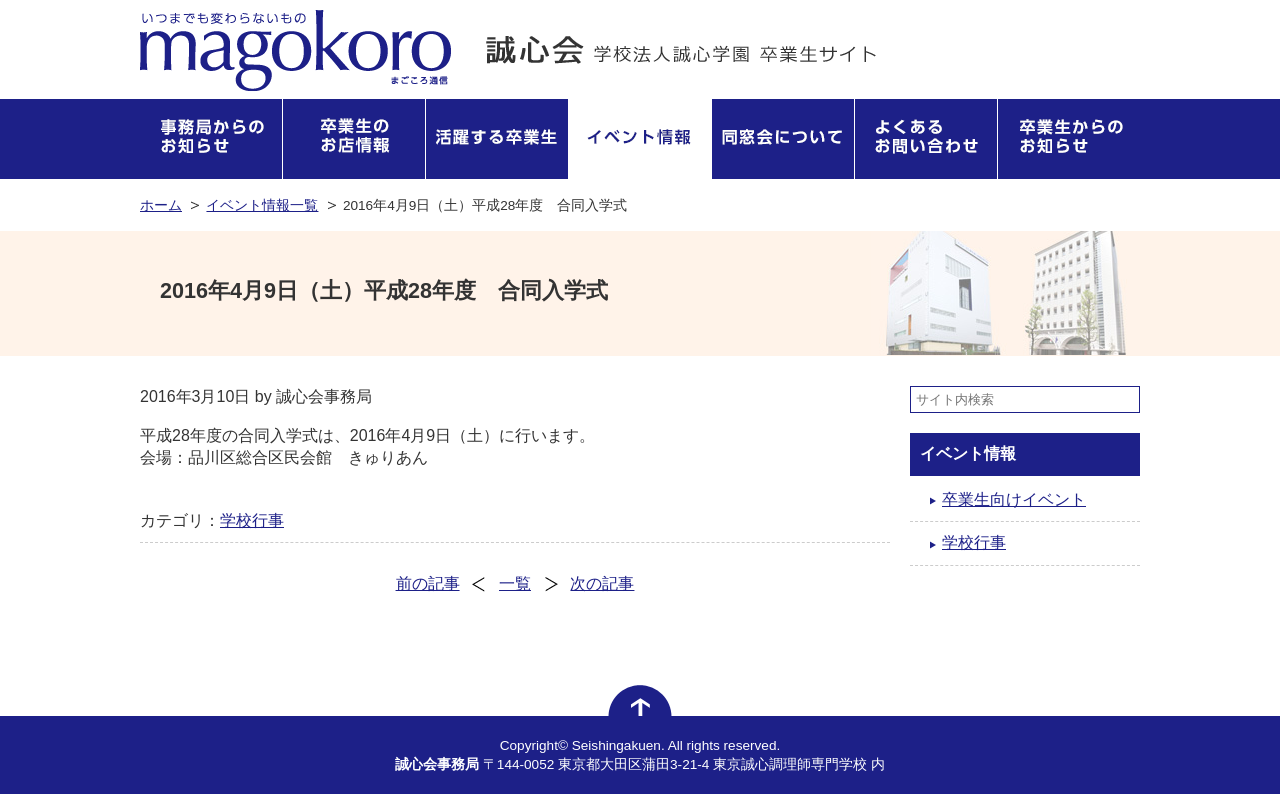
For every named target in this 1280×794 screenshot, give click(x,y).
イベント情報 (640, 139)
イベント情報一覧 (262, 205)
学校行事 (252, 520)
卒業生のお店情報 (354, 139)
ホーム (161, 205)
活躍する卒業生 (497, 139)
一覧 (515, 583)
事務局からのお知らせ (211, 139)
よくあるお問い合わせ (926, 139)
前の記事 (428, 583)
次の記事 (602, 583)
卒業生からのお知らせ (1069, 139)
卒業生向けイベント (1014, 499)
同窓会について (783, 139)
